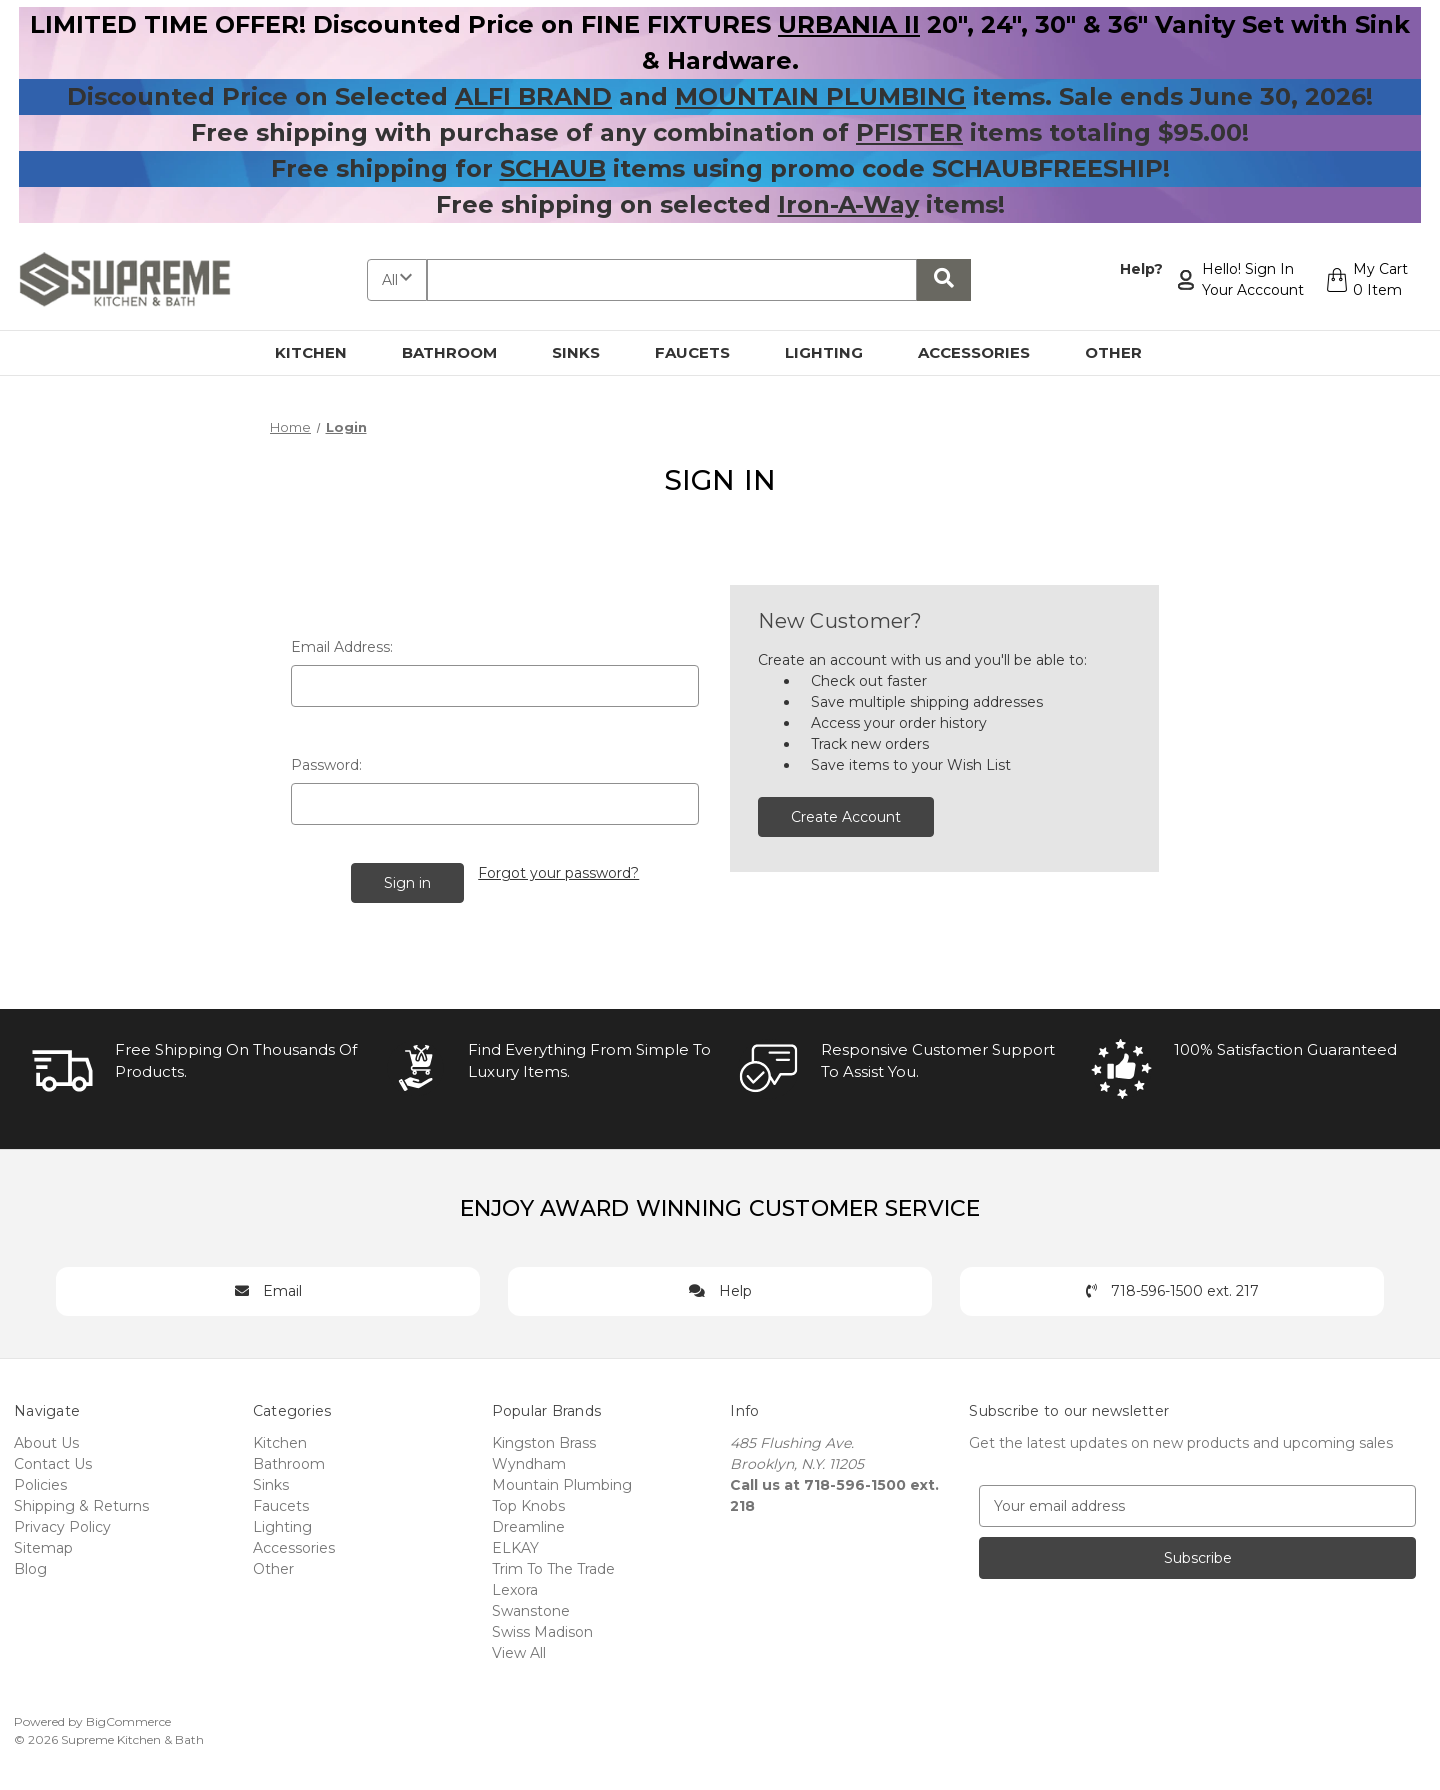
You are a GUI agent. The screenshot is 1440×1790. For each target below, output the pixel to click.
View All (519, 1652)
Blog (30, 1568)
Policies (40, 1484)
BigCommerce (128, 1720)
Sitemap (43, 1547)
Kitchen (322, 352)
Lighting (835, 352)
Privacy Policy (62, 1526)
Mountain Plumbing (562, 1484)
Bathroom (461, 352)
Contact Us (53, 1463)
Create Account (846, 817)
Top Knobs (528, 1505)
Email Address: (342, 647)
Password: (326, 765)
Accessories (985, 352)
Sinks (587, 352)
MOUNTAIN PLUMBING (820, 96)
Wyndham (529, 1463)
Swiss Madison (542, 1631)
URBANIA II (849, 24)
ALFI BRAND (533, 96)
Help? (1140, 269)
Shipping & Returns (81, 1505)
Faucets (704, 352)
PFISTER (909, 132)
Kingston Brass (544, 1442)
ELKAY (515, 1547)
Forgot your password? (558, 873)
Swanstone (531, 1610)
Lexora (515, 1589)
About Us (46, 1442)
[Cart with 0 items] (1366, 280)
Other (1125, 352)
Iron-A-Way (848, 204)
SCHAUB (553, 168)
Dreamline (528, 1526)
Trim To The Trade (553, 1568)
